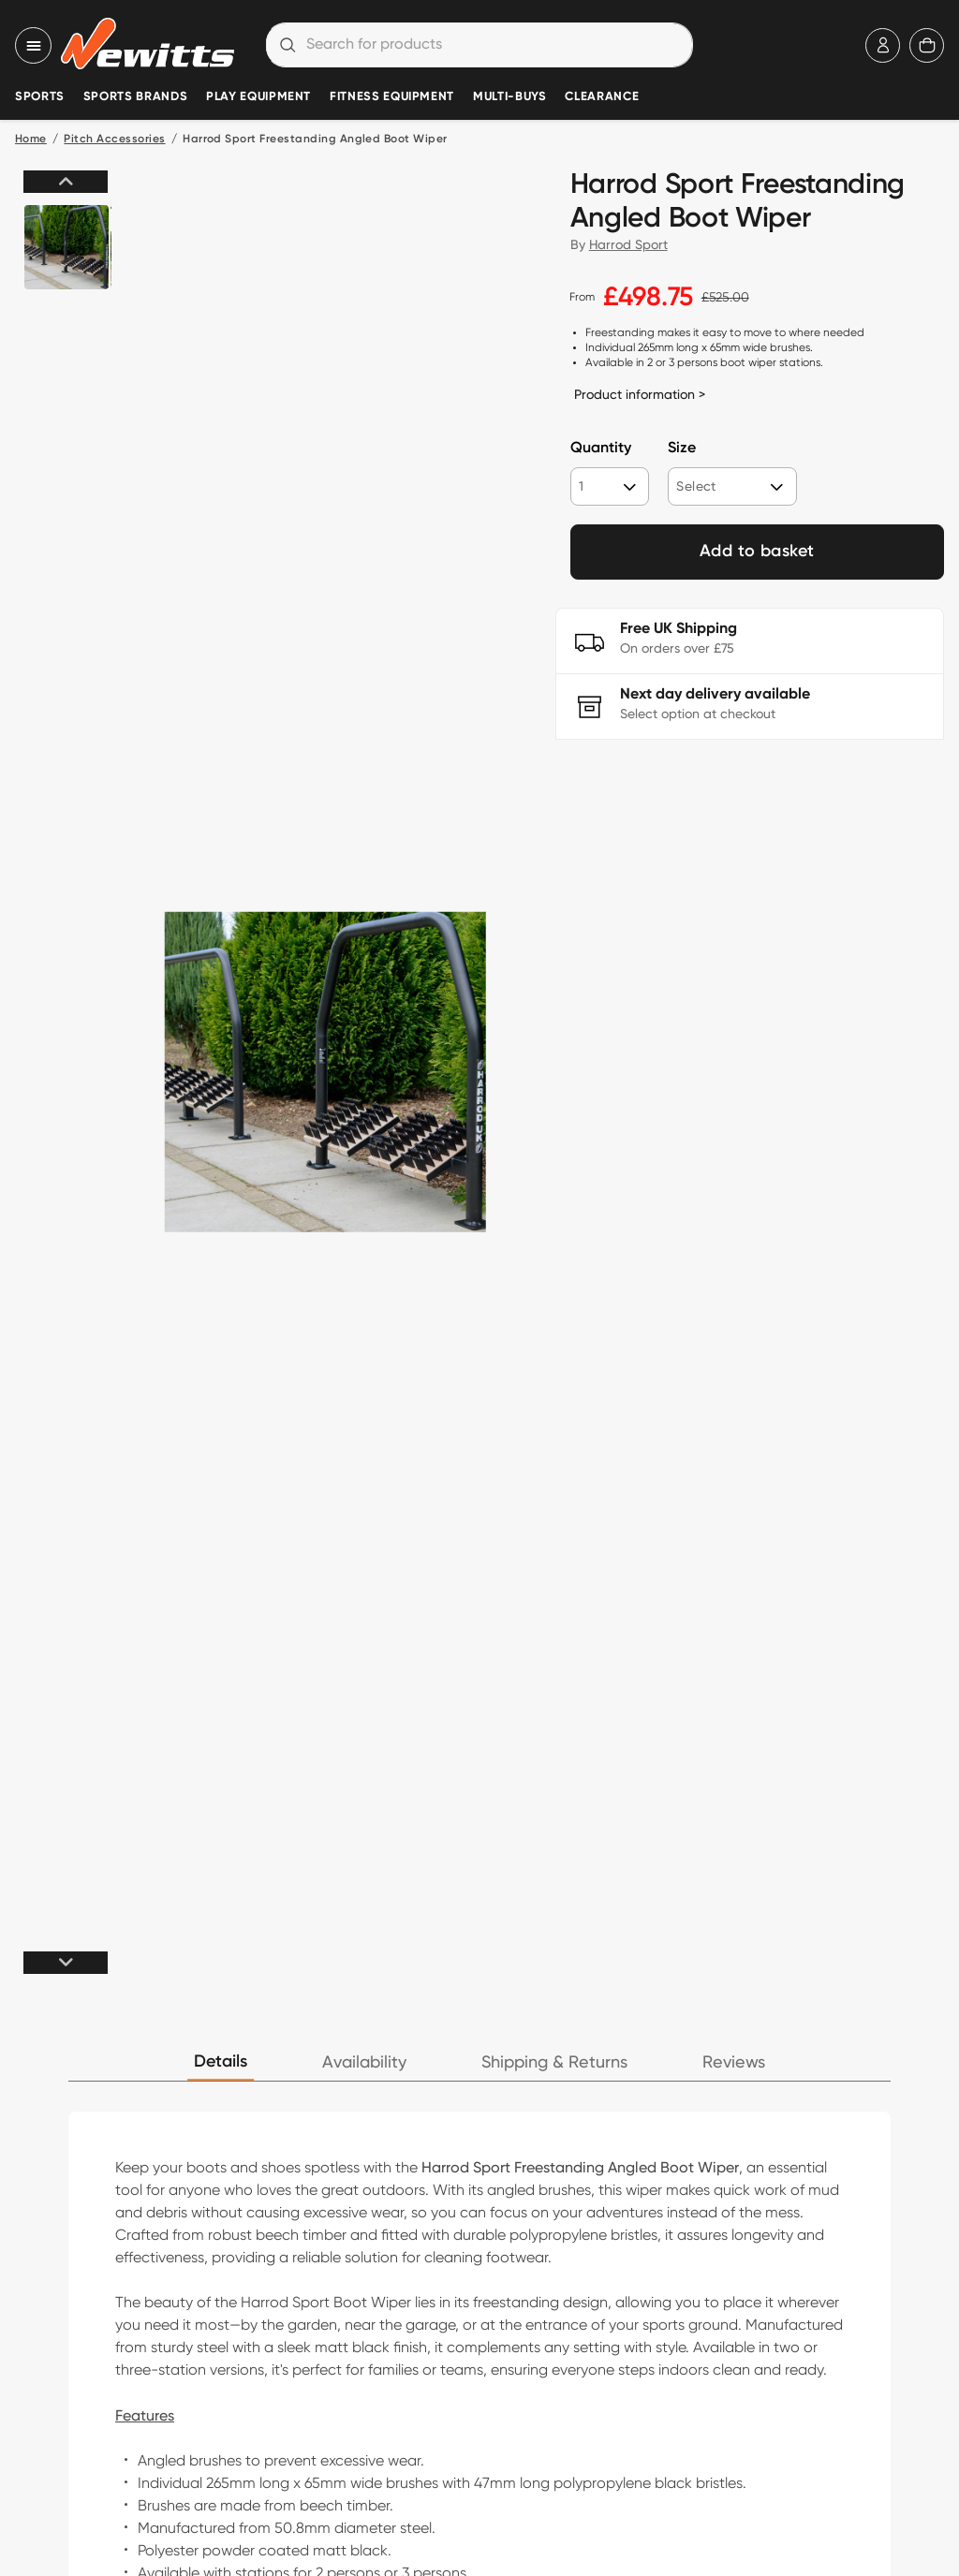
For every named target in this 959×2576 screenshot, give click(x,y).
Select (696, 486)
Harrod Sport (628, 244)
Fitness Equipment (392, 97)
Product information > (639, 394)
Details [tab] (220, 2061)
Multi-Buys (509, 97)
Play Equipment (258, 97)
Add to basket (757, 551)
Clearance (602, 97)
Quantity (600, 448)
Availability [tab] (364, 2062)
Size (682, 448)
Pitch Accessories (114, 139)
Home (31, 139)
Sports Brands (135, 97)
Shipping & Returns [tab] (554, 2062)
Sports (40, 97)
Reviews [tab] (733, 2062)
